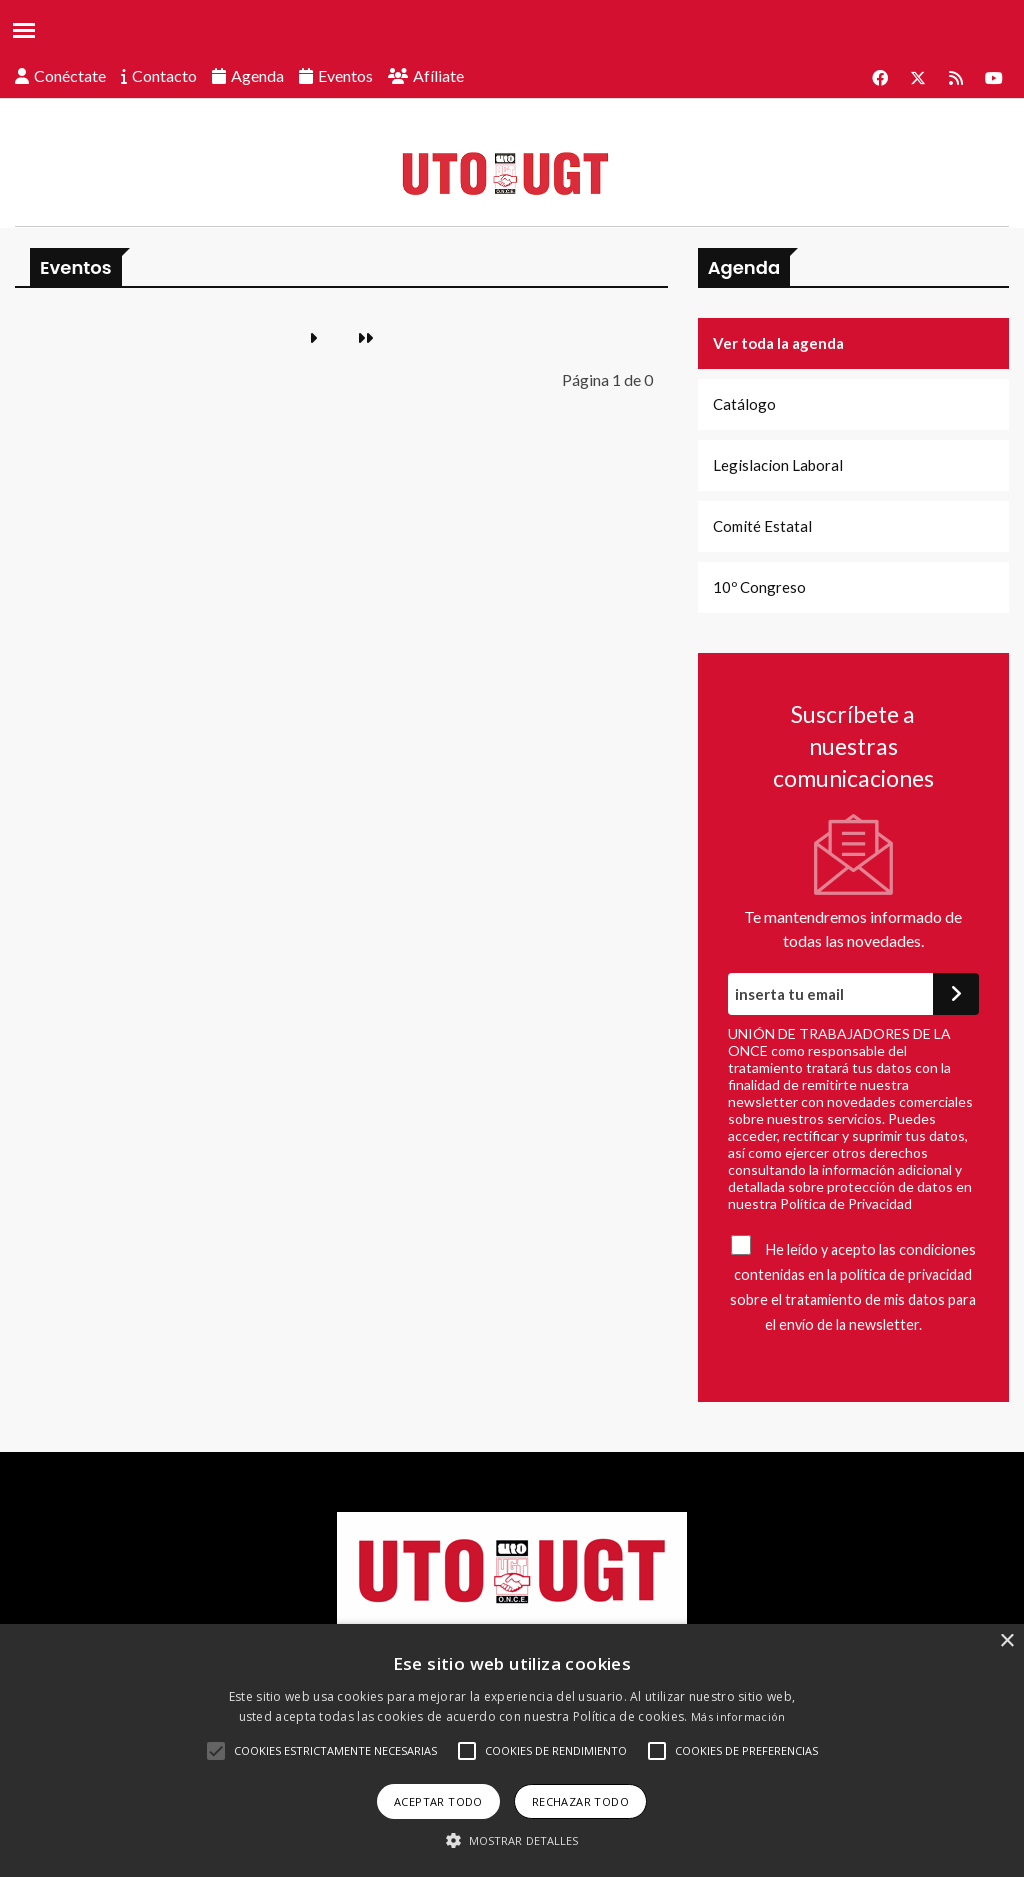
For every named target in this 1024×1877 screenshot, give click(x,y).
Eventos (345, 75)
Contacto (164, 75)
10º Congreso (759, 587)
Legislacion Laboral (778, 465)
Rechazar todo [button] (580, 1801)
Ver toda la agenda (778, 343)
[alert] (512, 1750)
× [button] (1006, 1641)
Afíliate (438, 75)
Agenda (257, 75)
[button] (216, 1751)
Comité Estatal (762, 526)
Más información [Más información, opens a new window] (738, 1716)
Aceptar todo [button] (438, 1801)
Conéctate (70, 75)
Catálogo (744, 404)
